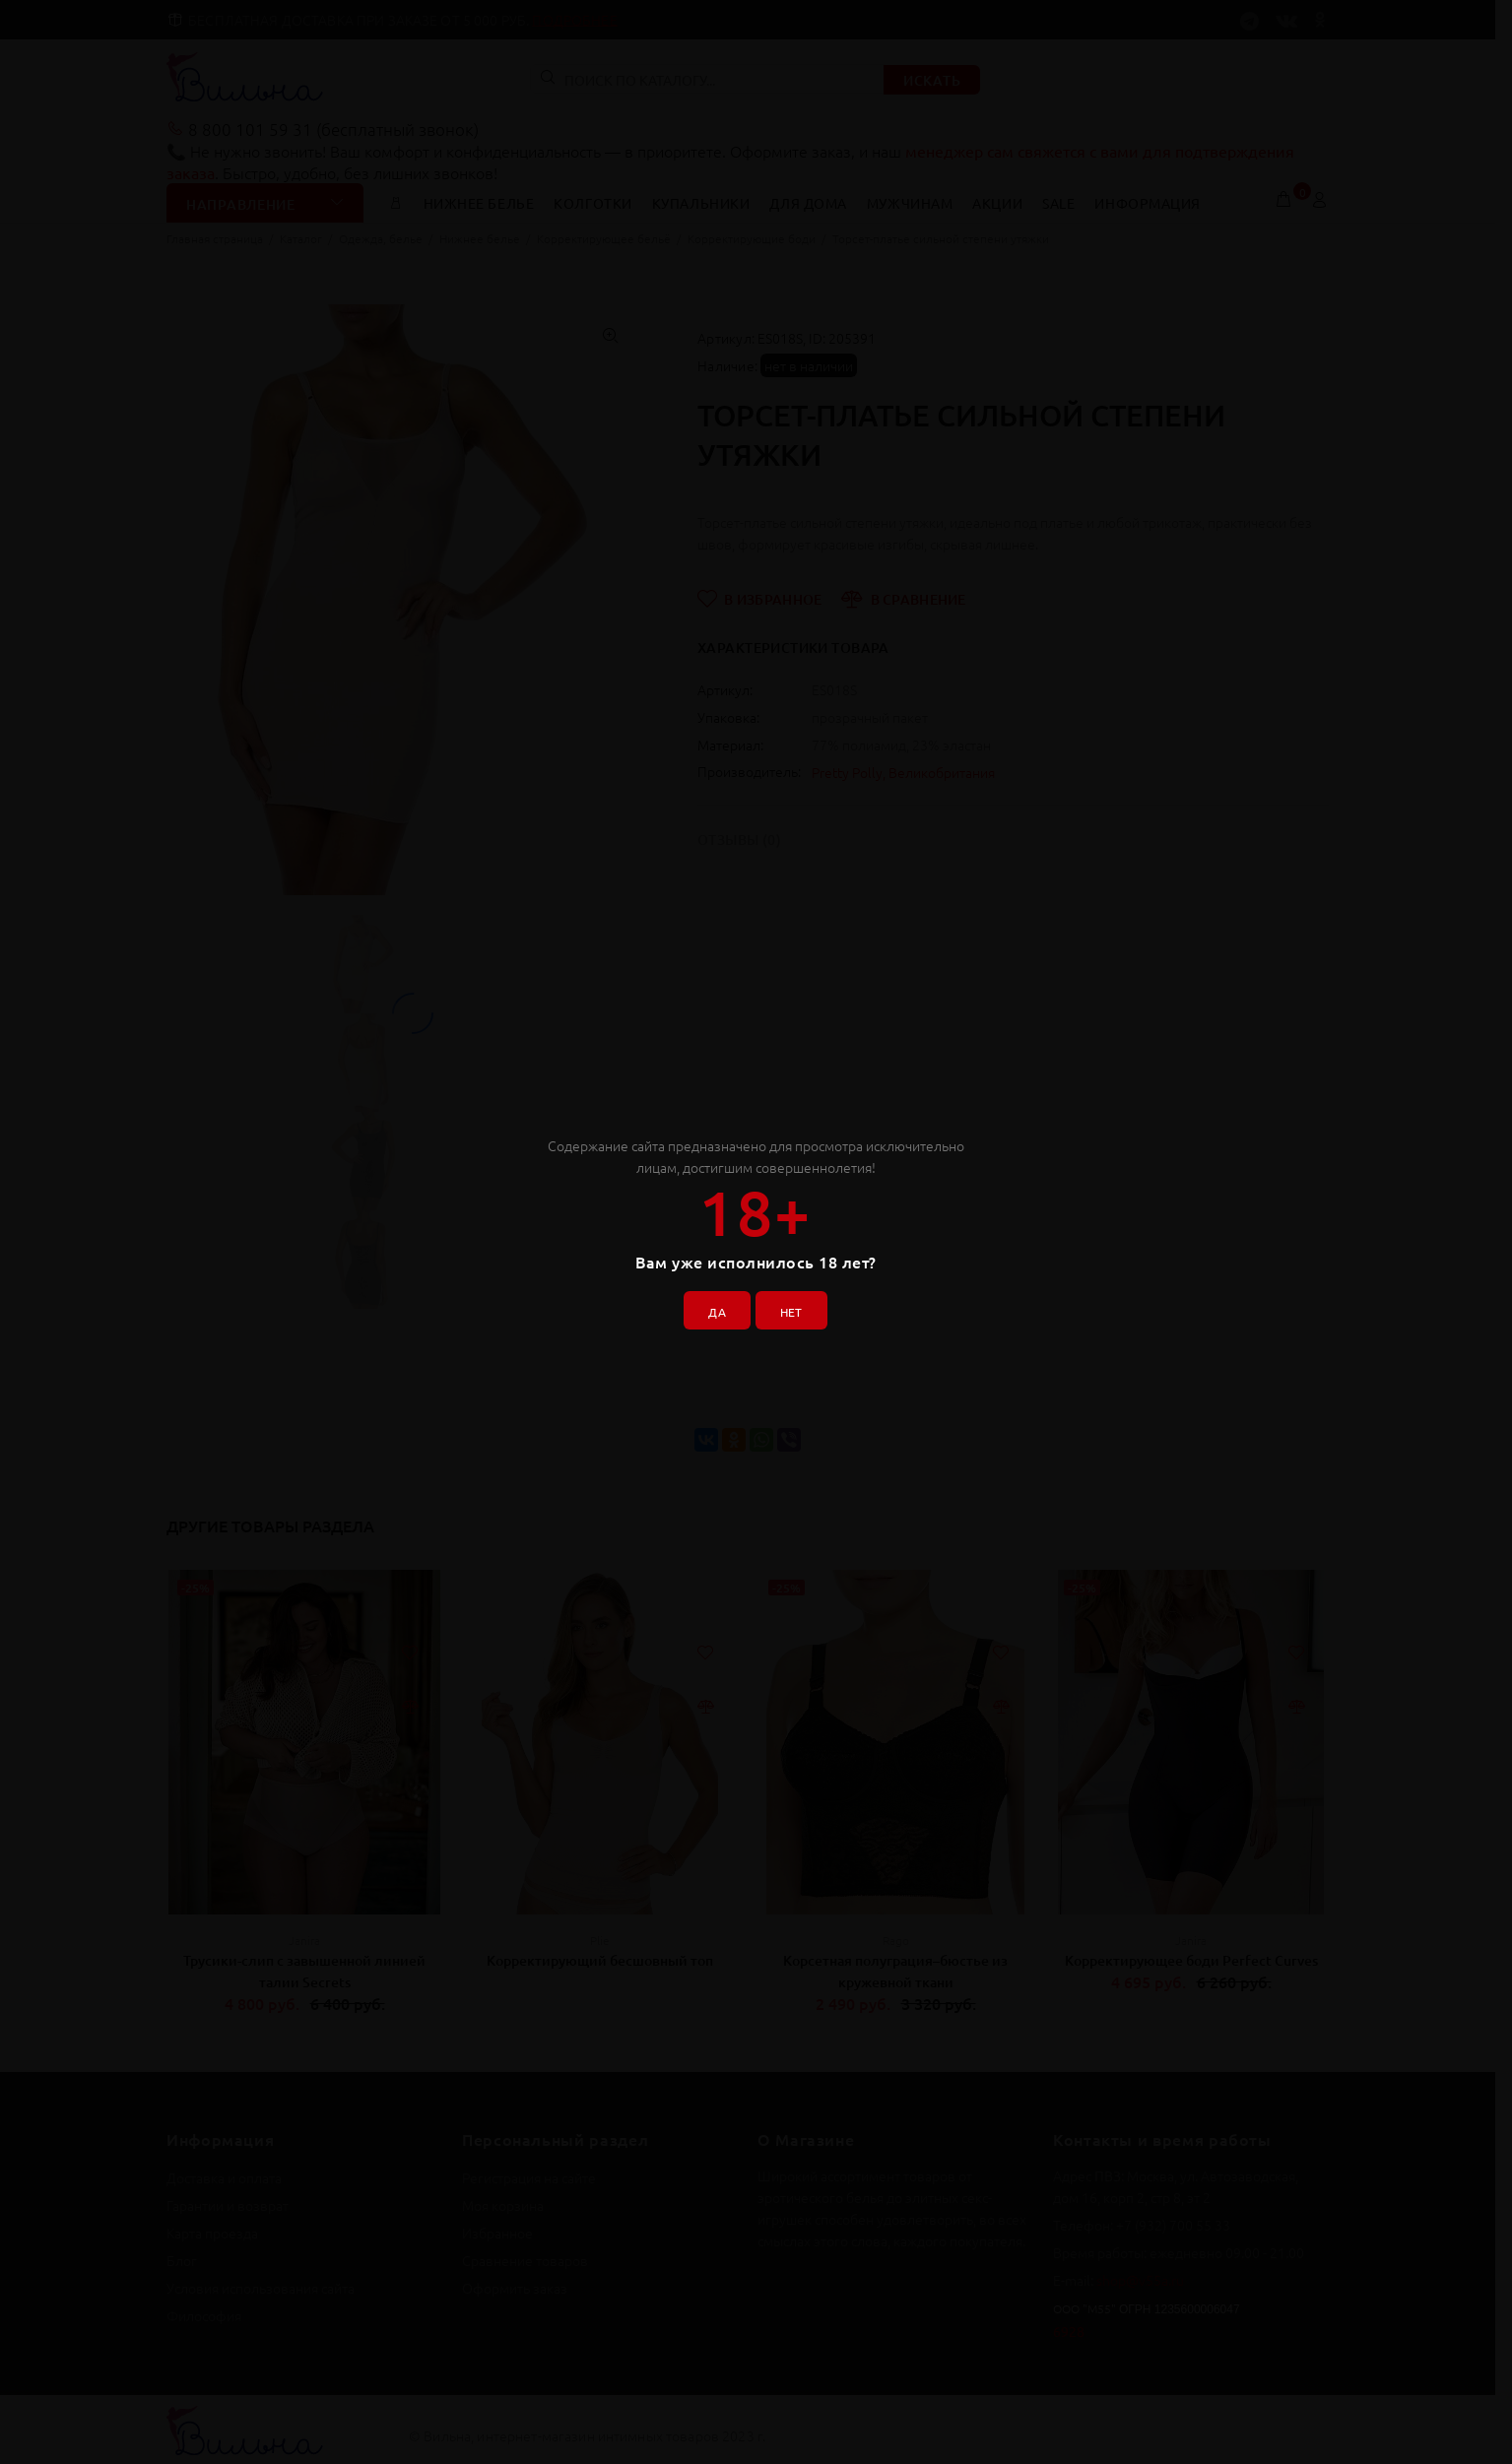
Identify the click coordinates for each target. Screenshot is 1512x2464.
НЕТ (798, 1304)
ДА (709, 1304)
